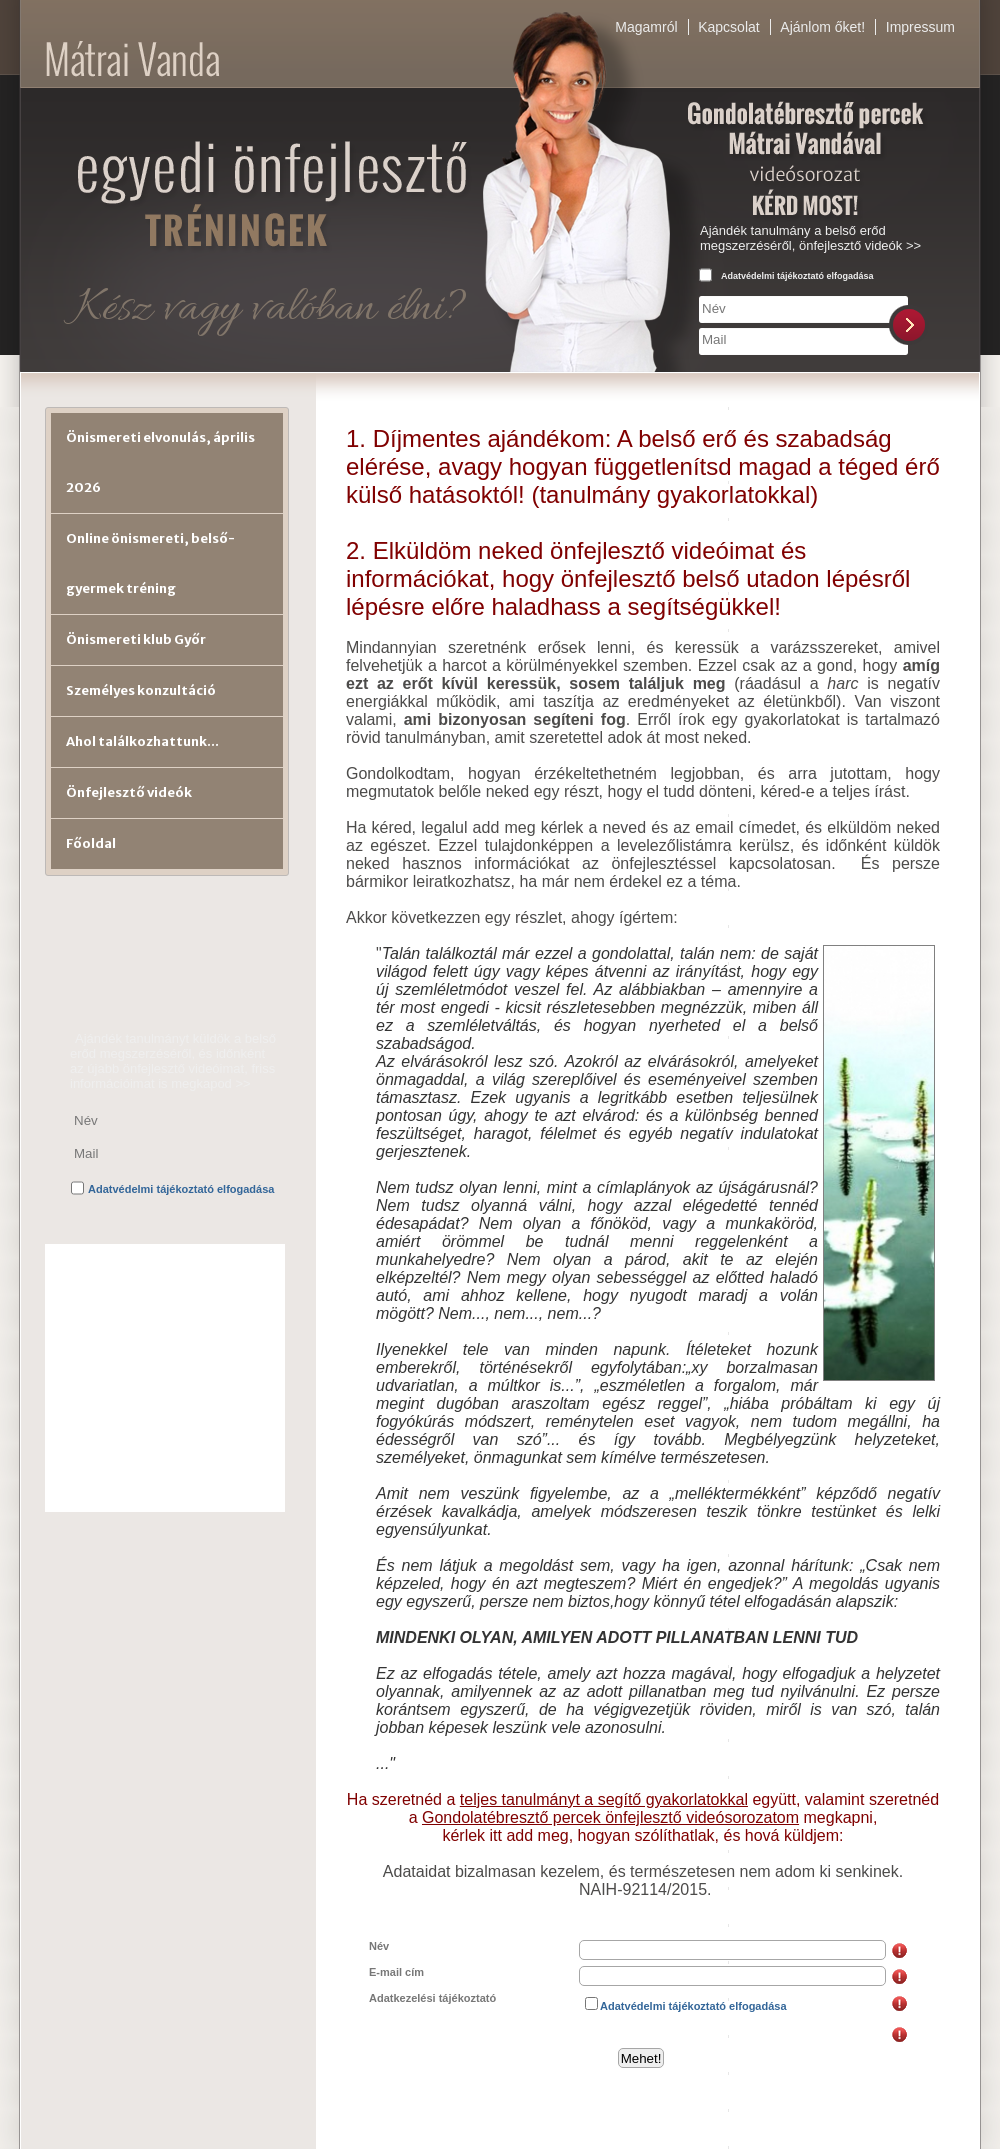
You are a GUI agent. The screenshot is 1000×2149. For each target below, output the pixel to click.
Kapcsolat (728, 27)
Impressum (920, 27)
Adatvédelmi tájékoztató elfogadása (797, 276)
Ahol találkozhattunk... (142, 741)
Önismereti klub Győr (136, 639)
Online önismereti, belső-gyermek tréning (150, 563)
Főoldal (91, 843)
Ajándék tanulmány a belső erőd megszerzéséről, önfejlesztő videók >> (810, 238)
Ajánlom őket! (822, 27)
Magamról (646, 27)
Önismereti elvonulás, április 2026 (160, 462)
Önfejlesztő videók (129, 792)
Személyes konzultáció (141, 690)
